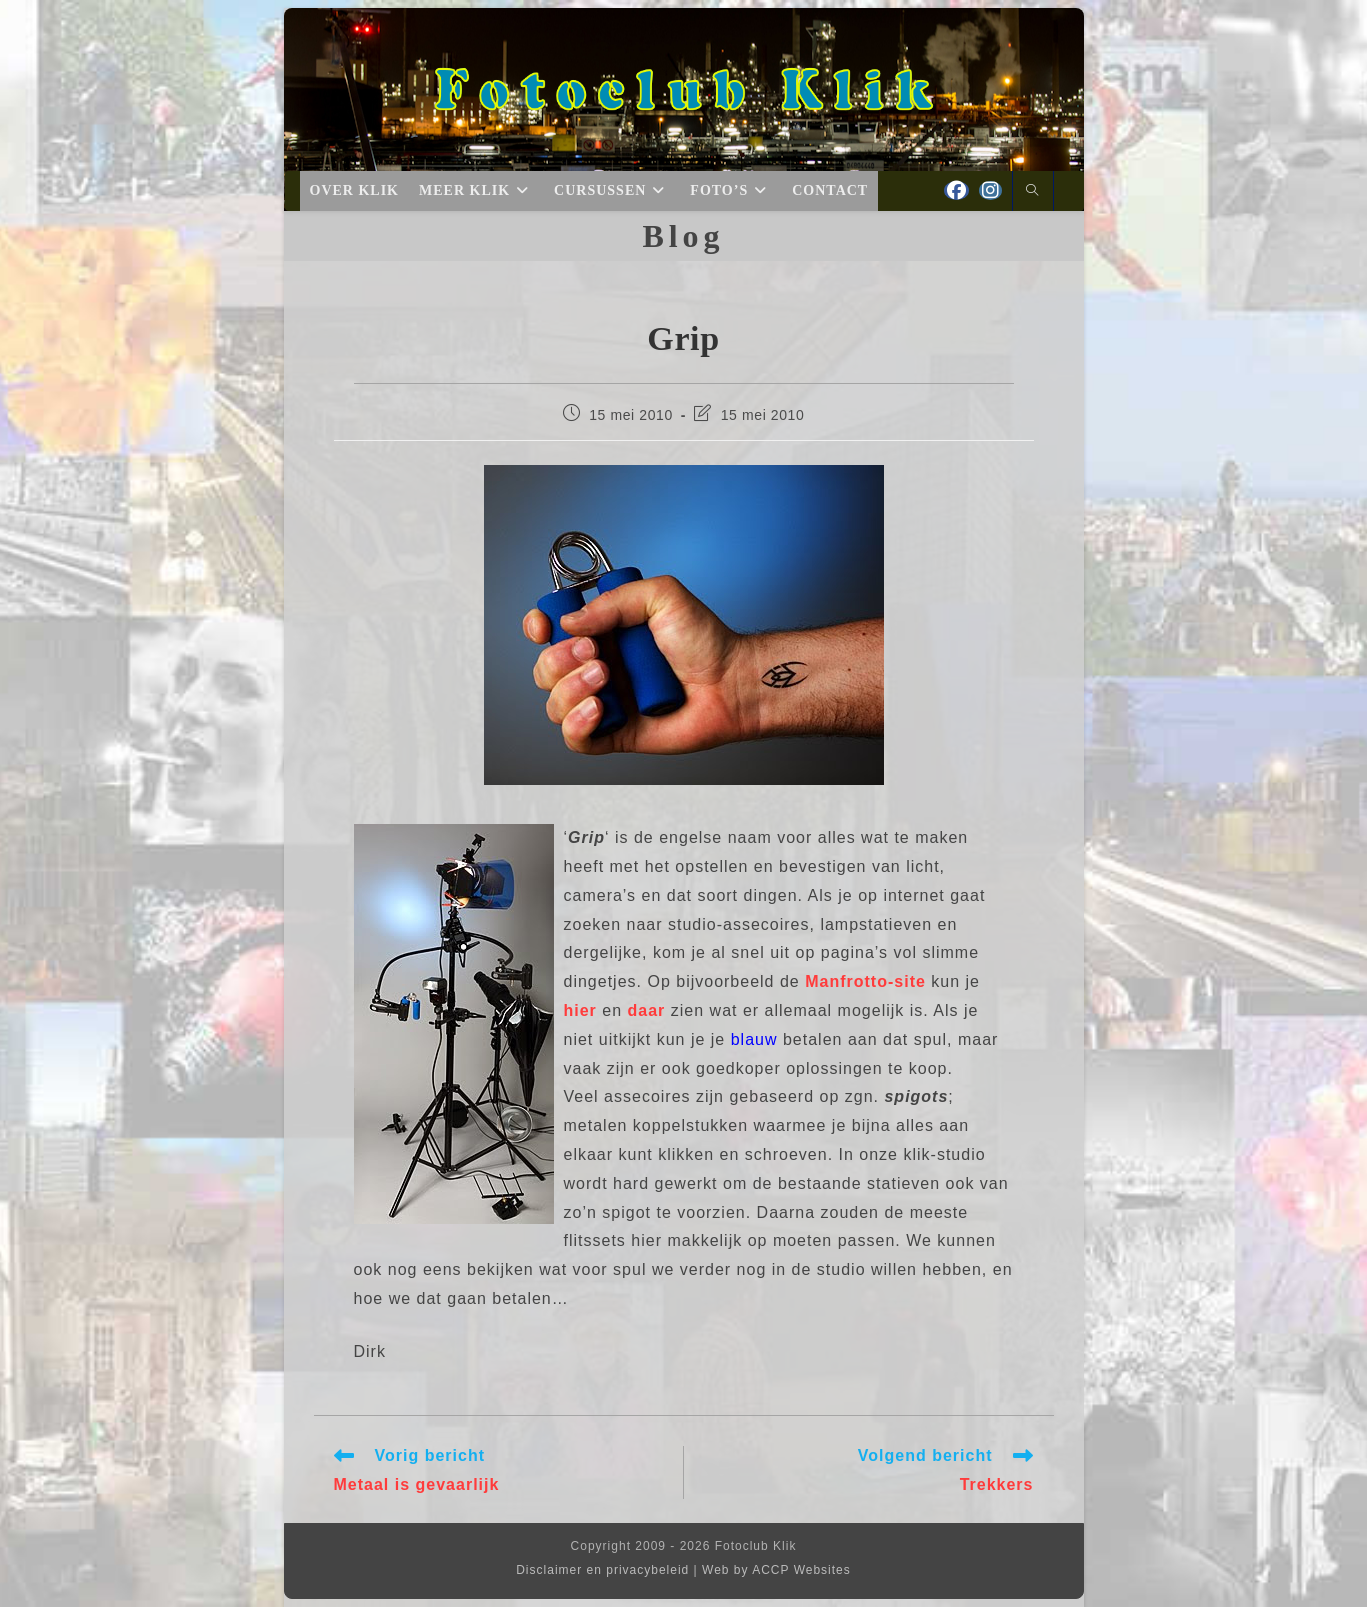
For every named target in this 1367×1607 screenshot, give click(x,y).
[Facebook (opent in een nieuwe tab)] (956, 190)
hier (580, 1010)
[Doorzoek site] (1033, 192)
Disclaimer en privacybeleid (602, 1570)
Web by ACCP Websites (776, 1570)
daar (647, 1010)
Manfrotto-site (865, 981)
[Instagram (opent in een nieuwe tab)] (990, 190)
